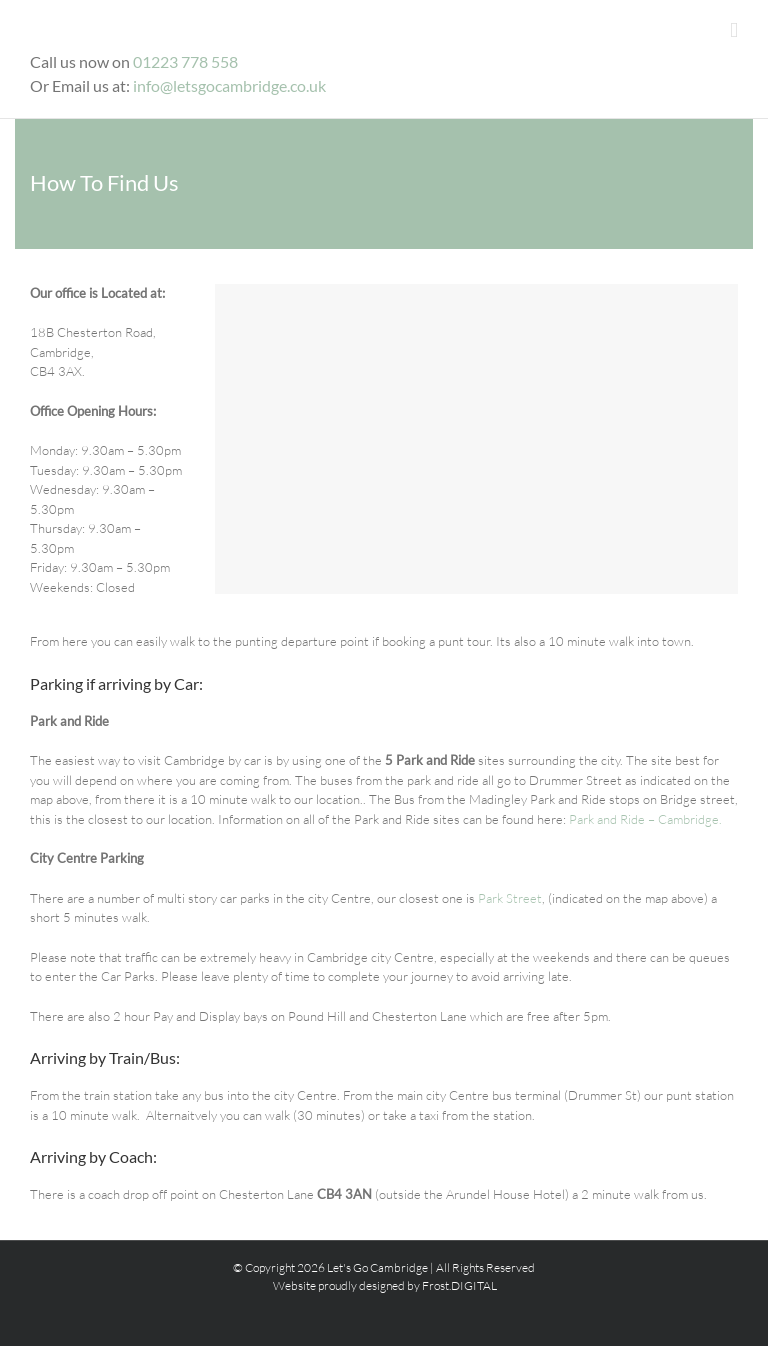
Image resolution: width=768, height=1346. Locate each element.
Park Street (510, 898)
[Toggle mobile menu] (734, 30)
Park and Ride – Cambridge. (645, 819)
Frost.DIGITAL (459, 1285)
